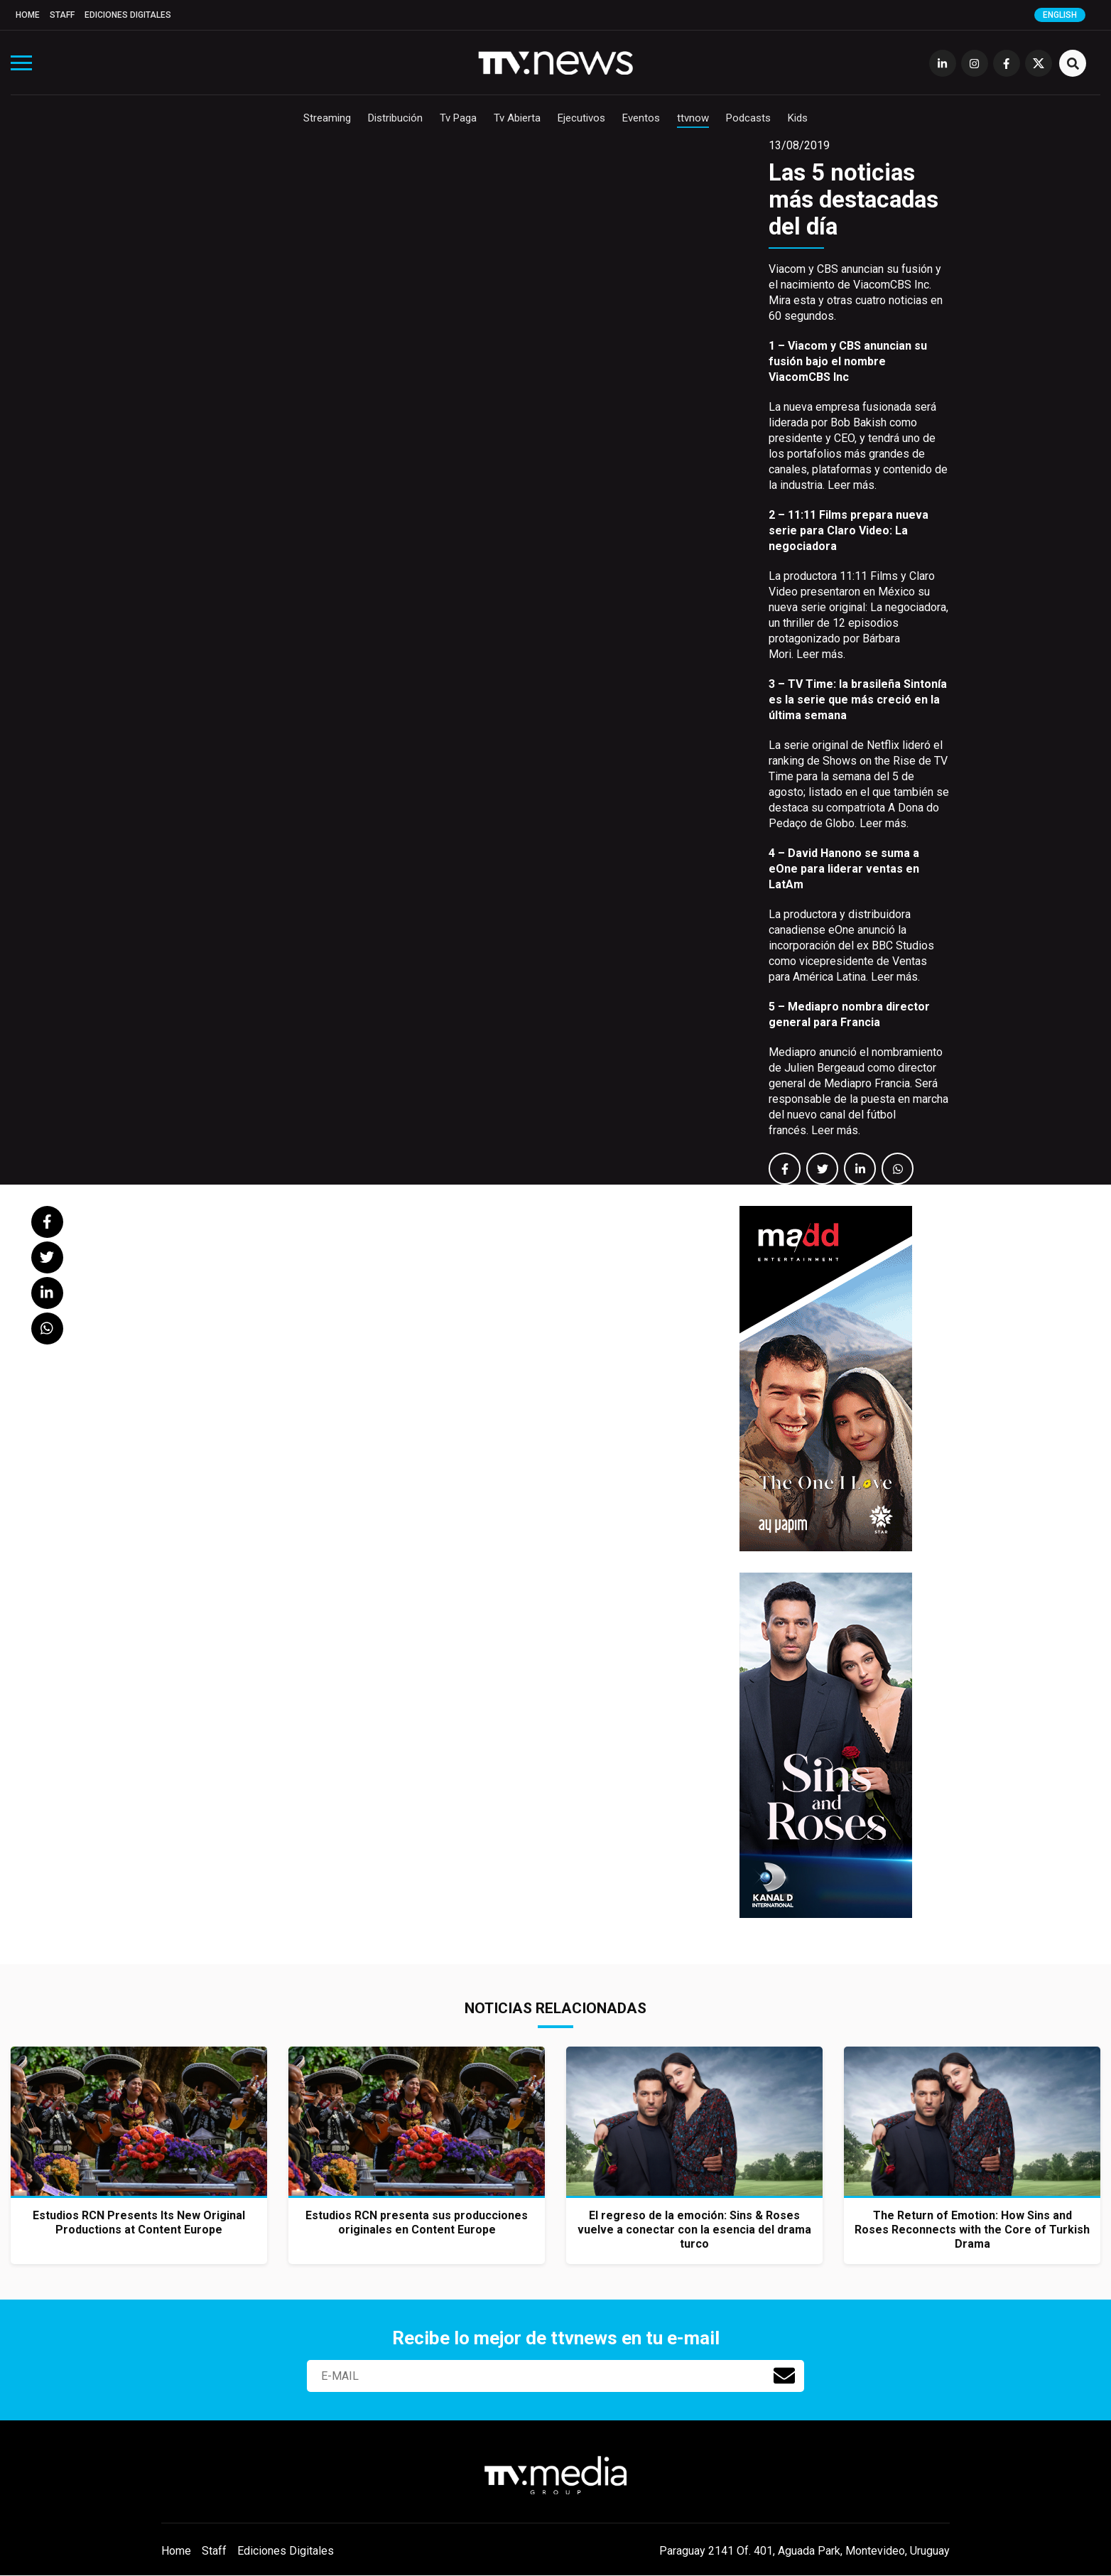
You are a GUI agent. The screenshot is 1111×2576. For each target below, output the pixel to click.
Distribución (395, 118)
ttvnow (693, 118)
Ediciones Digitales (128, 15)
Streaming (327, 118)
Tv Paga (458, 118)
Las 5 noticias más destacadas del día (853, 199)
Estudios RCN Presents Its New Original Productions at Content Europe (139, 2222)
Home (28, 15)
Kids (798, 118)
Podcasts (748, 118)
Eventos (641, 118)
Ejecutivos (581, 118)
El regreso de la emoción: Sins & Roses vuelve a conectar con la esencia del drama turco (694, 2230)
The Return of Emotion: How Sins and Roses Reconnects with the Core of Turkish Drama (972, 2230)
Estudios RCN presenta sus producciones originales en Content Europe (416, 2222)
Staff (62, 15)
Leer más (851, 485)
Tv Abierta (517, 118)
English (1060, 15)
